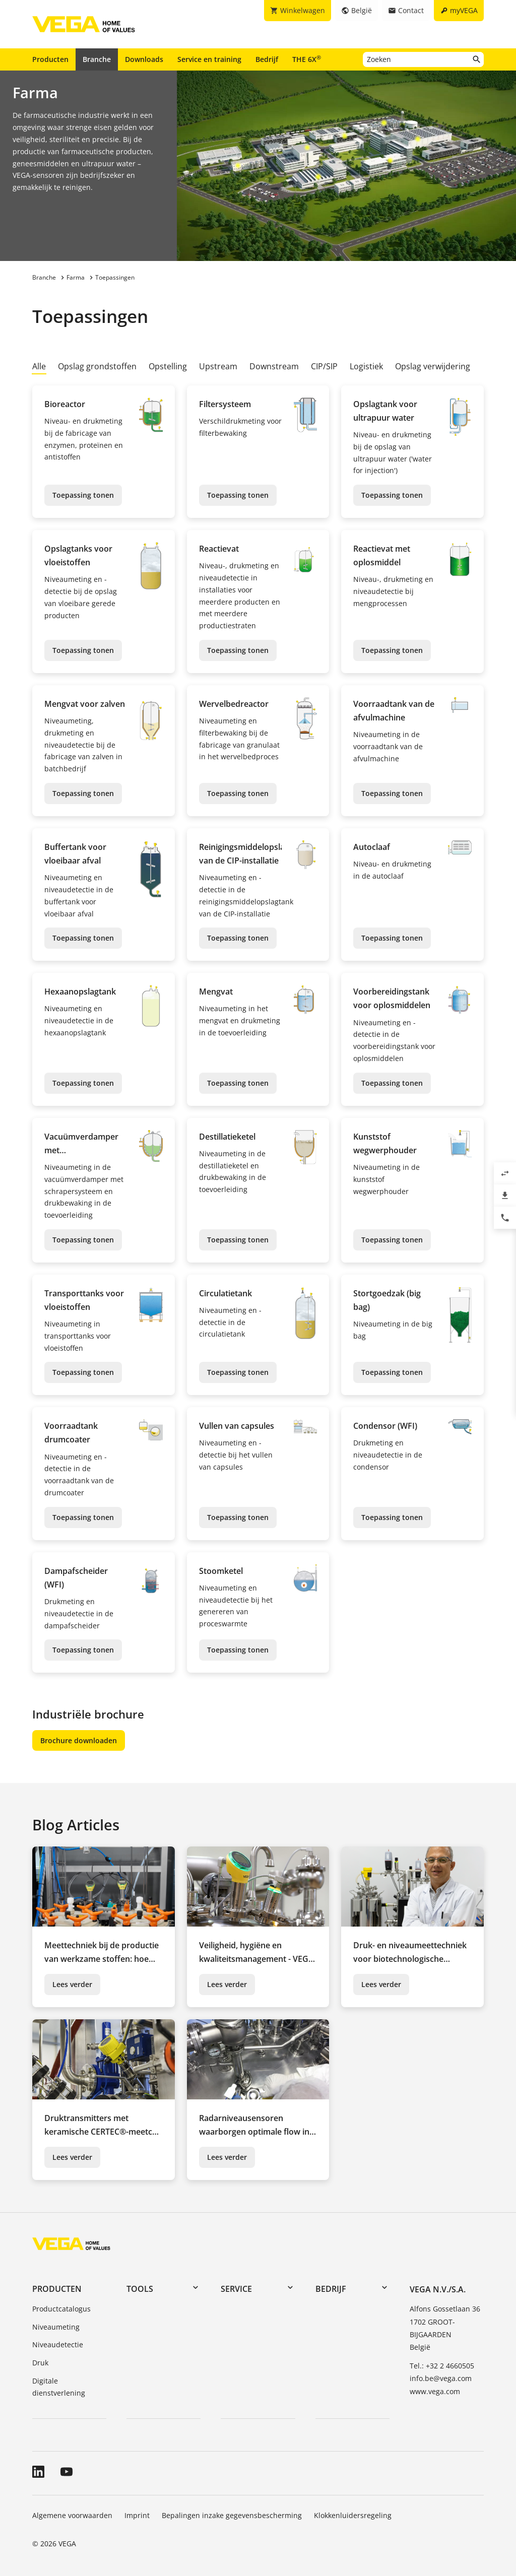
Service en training (209, 59)
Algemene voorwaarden (72, 2515)
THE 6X (306, 59)
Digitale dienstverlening (58, 2387)
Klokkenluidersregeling (353, 2515)
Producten (50, 59)
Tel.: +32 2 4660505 (442, 2365)
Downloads (144, 59)
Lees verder (72, 1984)
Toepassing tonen (83, 495)
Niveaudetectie (57, 2344)
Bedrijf (266, 59)
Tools (139, 2288)
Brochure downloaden (78, 1740)
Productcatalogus (61, 2309)
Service (236, 2288)
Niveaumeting (56, 2327)
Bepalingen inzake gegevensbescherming (232, 2515)
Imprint (137, 2515)
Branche (97, 59)
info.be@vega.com (441, 2378)
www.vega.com (435, 2391)
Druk (40, 2362)
